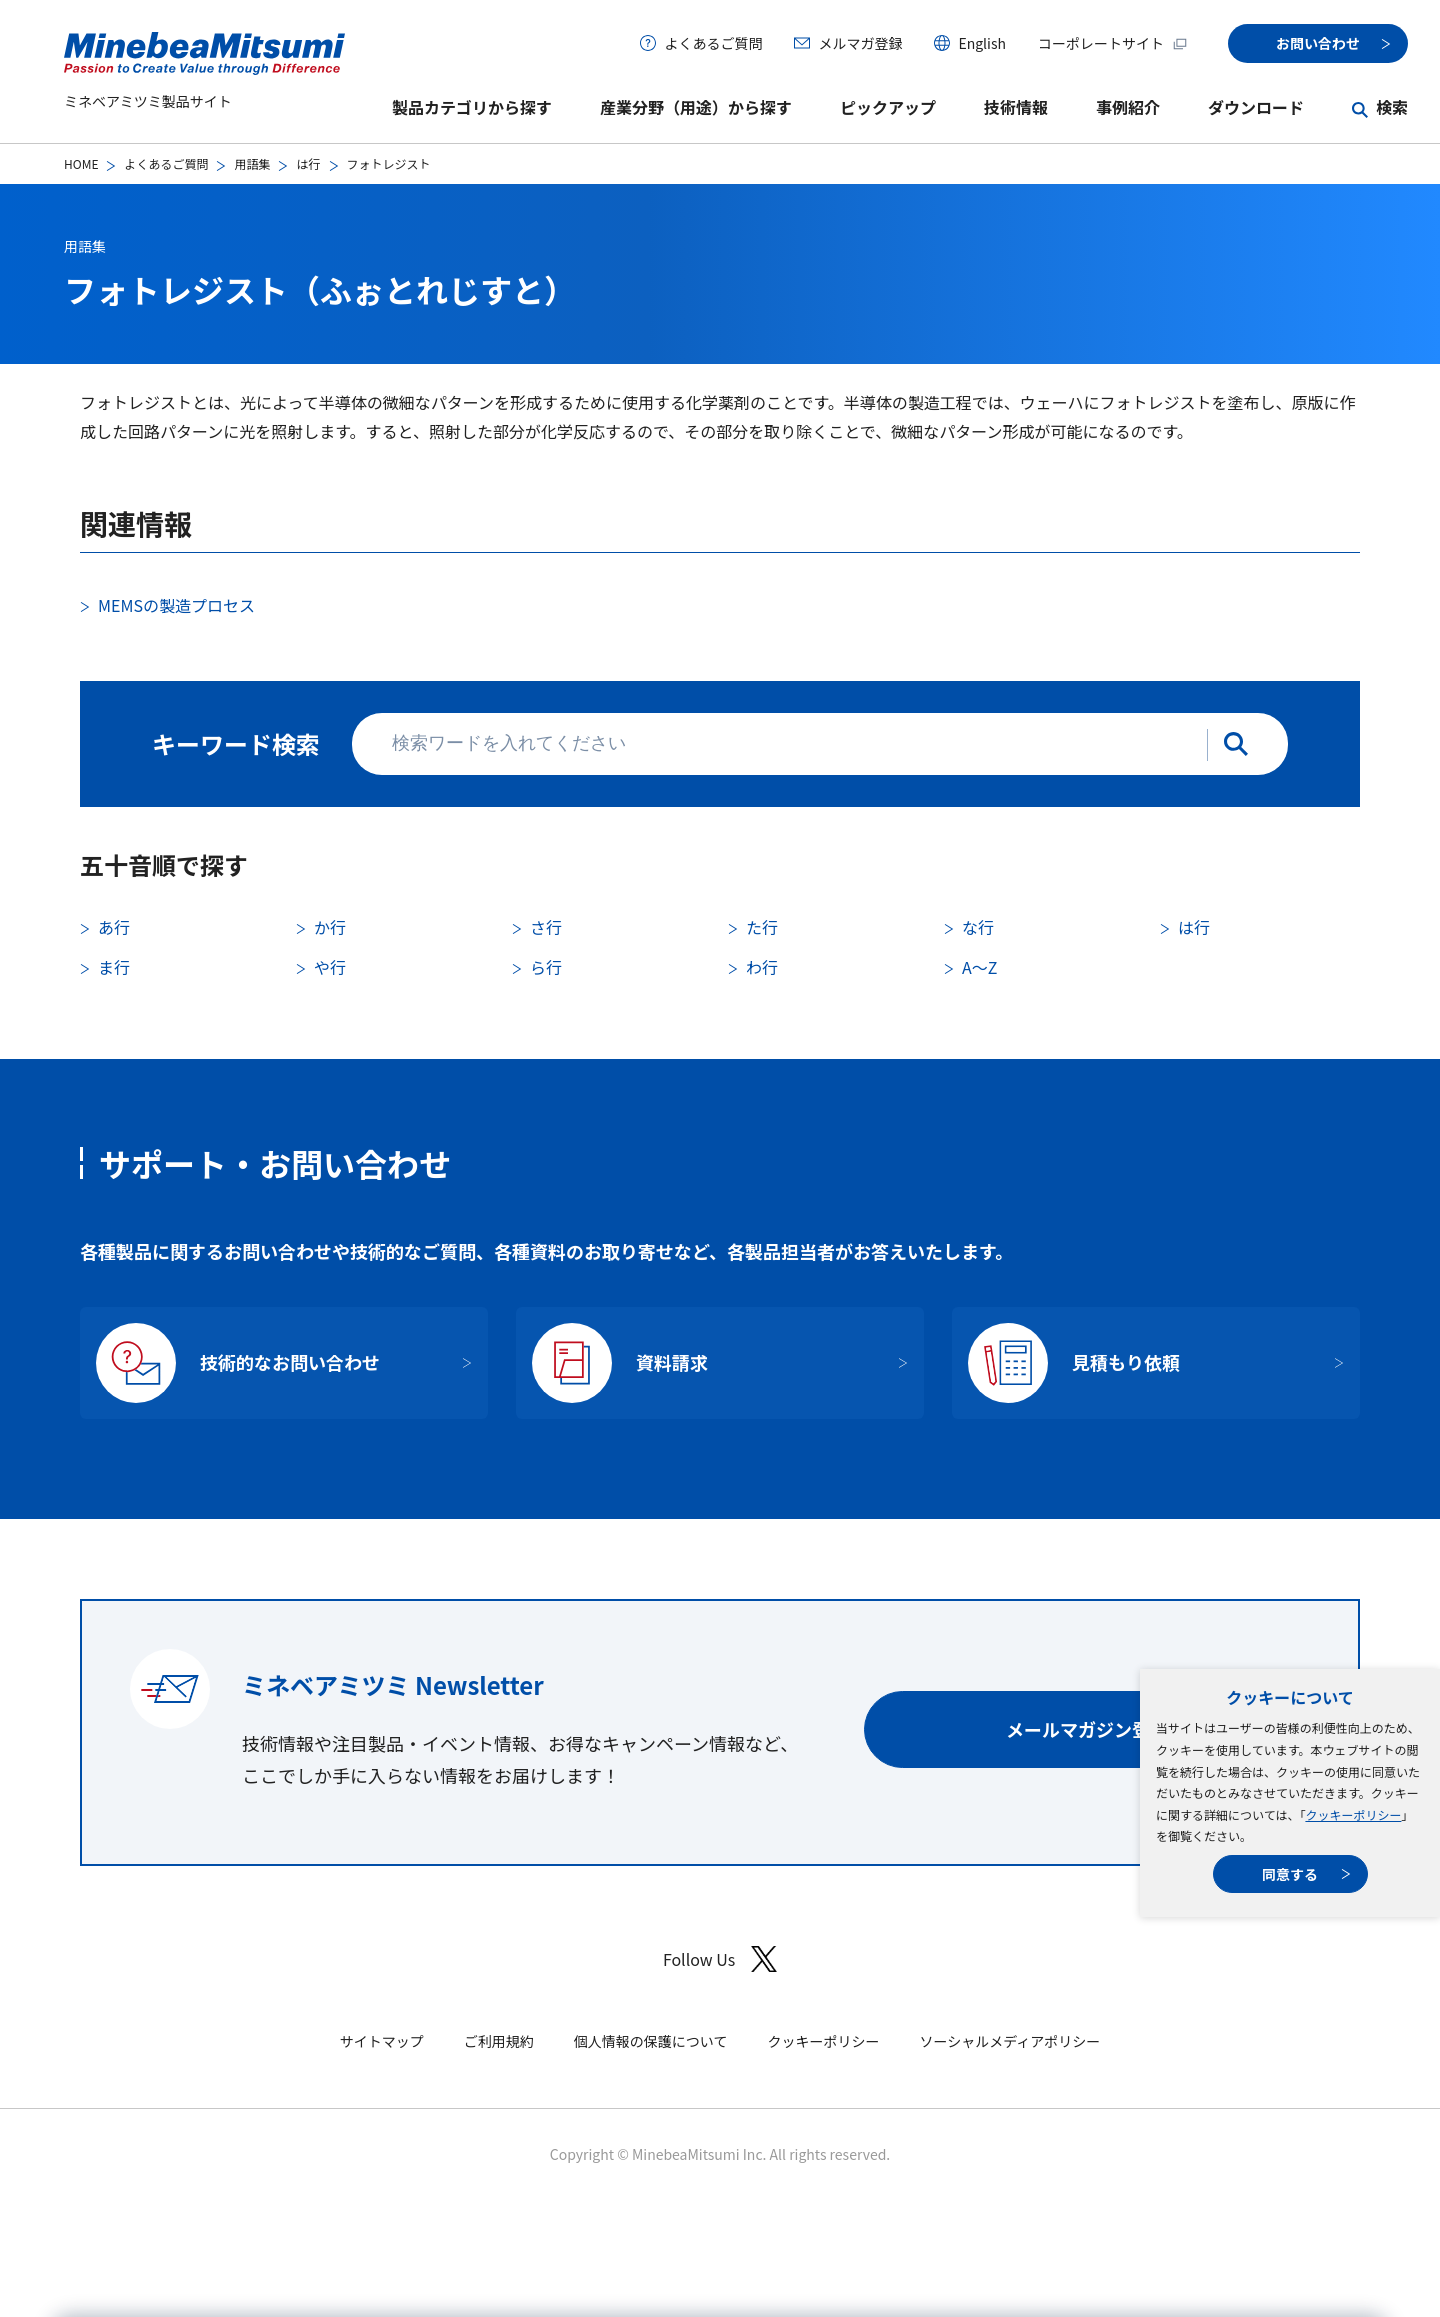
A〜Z (979, 967)
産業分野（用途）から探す (696, 107)
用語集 (252, 163)
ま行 (114, 967)
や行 (330, 967)
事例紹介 (1128, 107)
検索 (1392, 107)
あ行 (114, 927)
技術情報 (1016, 107)
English (982, 43)
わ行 (762, 967)
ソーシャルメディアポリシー (1009, 2041)
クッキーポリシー (1353, 1814)
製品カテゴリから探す (472, 107)
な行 (978, 927)
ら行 (546, 967)
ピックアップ (888, 107)
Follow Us (720, 1959)
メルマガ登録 (860, 43)
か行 (330, 927)
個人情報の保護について (651, 2041)
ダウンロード (1256, 107)
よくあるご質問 (713, 43)
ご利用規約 (499, 2041)
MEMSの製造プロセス (176, 605)
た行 (762, 927)
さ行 (546, 927)
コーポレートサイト (1113, 43)
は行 (308, 163)
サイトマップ (382, 2041)
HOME (81, 163)
